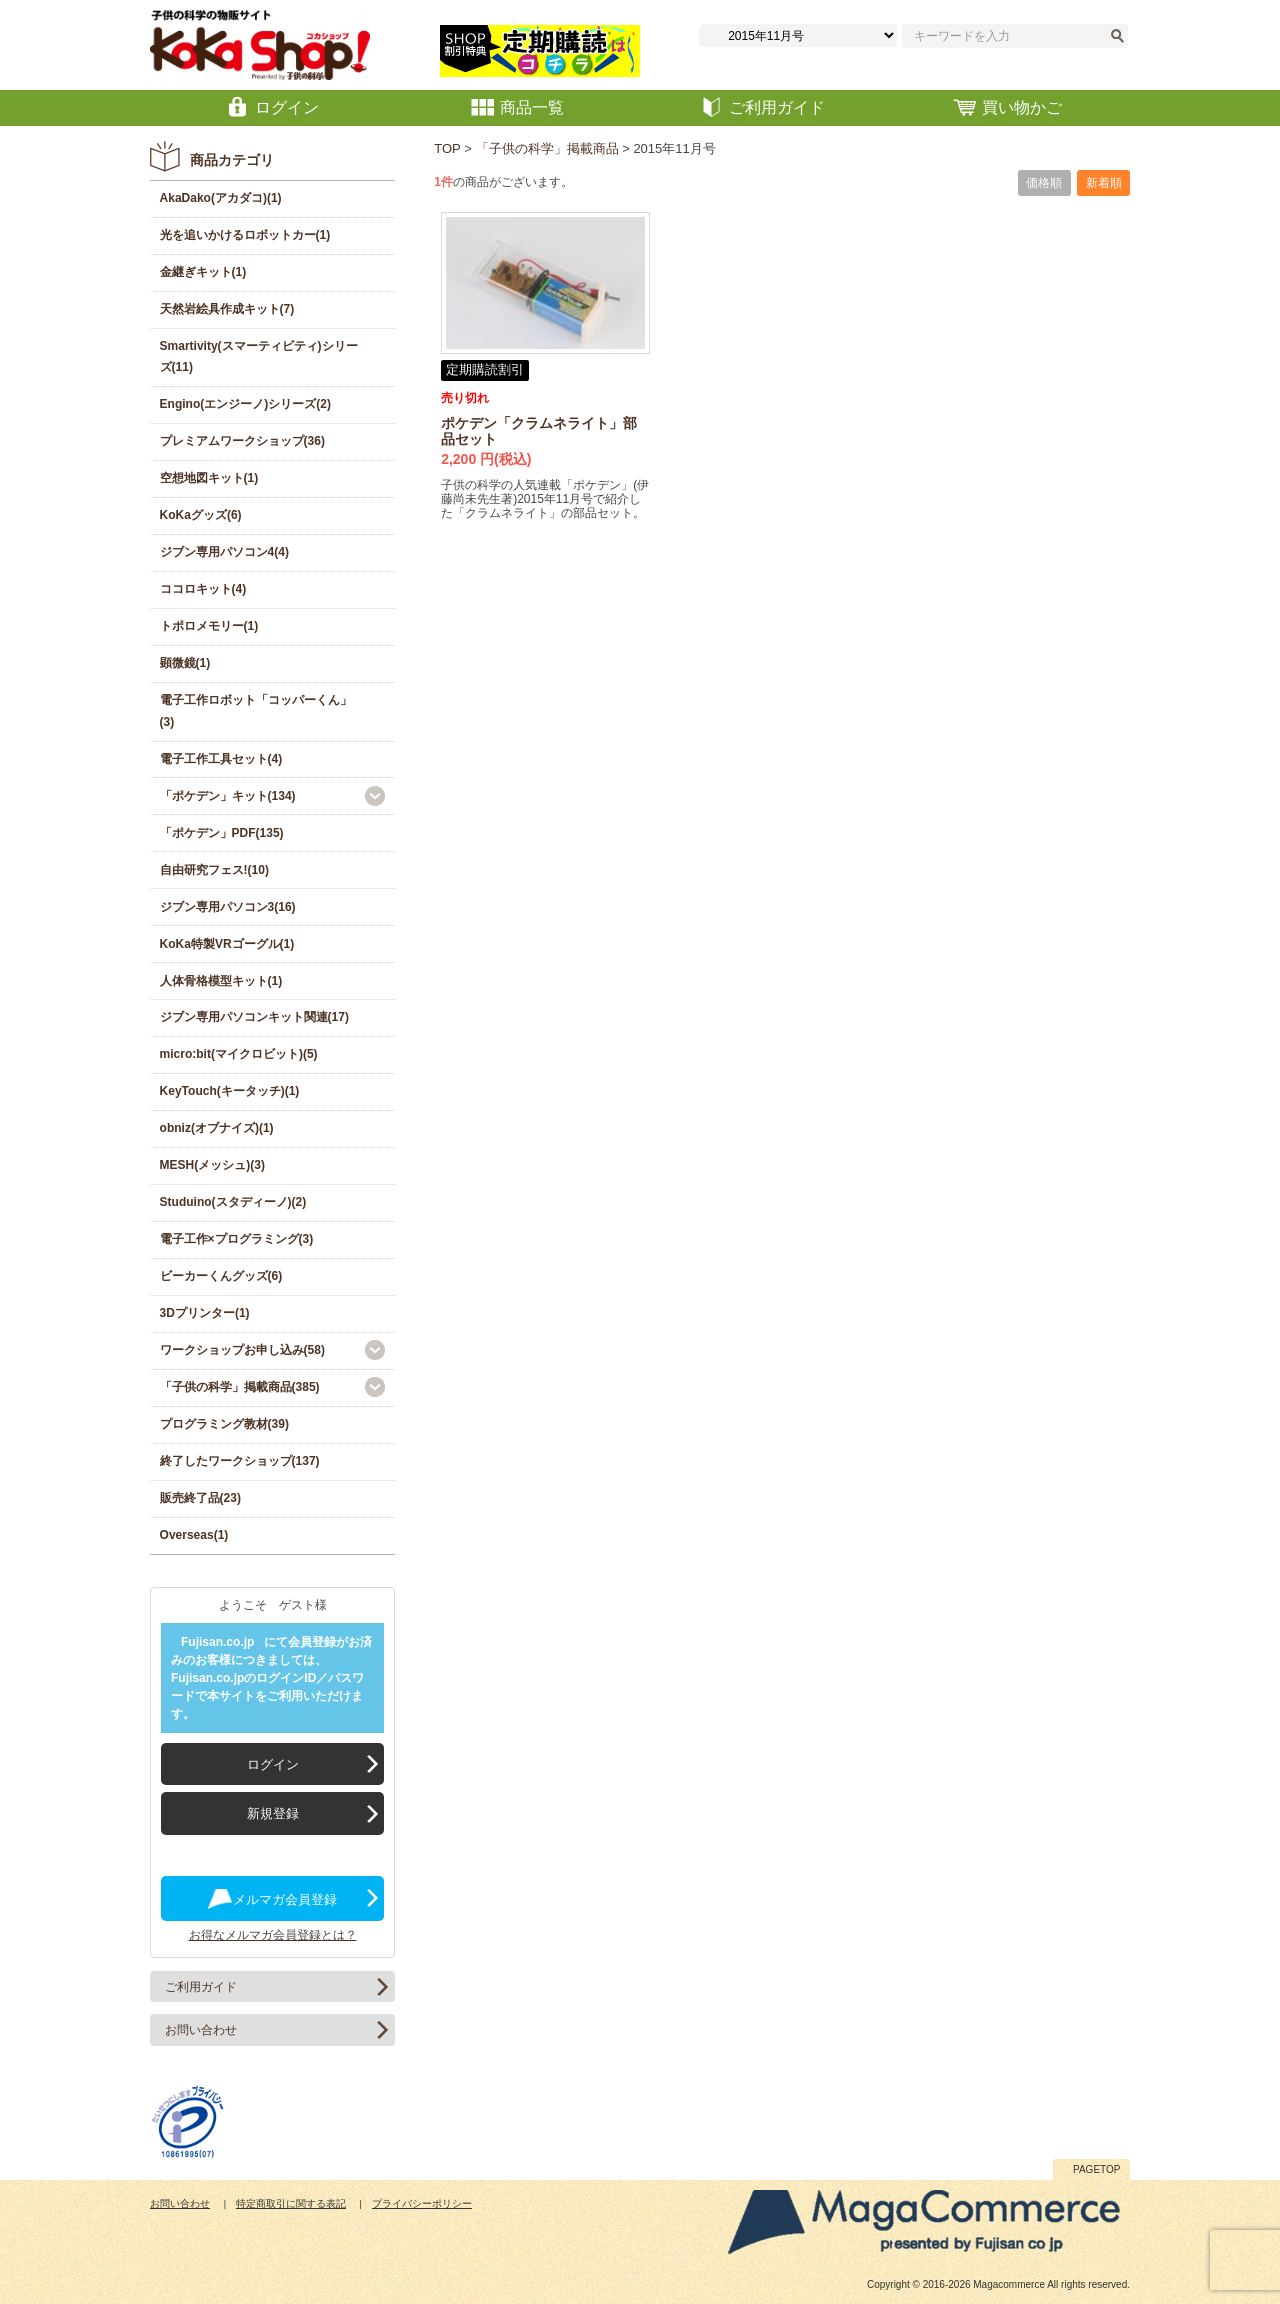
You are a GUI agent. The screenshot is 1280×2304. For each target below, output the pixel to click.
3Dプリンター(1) (205, 1313)
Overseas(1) (194, 1535)
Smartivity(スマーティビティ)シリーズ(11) (259, 357)
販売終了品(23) (200, 1498)
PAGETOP (1096, 2169)
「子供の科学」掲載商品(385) (240, 1387)
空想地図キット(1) (209, 478)
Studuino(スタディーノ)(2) (233, 1202)
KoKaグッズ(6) (201, 515)
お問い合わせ (201, 2030)
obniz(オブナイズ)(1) (217, 1128)
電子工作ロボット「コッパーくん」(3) (256, 711)
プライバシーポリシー (422, 2203)
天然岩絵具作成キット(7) (227, 309)
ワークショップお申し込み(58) (242, 1350)
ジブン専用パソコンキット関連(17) (254, 1017)
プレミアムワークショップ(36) (242, 441)
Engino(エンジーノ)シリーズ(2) (245, 404)
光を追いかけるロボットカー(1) (245, 235)
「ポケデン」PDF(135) (222, 833)
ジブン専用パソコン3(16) (228, 907)
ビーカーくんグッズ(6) (221, 1276)
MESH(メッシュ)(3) (212, 1165)
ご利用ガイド (201, 1987)
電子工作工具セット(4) (221, 759)
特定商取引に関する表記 (291, 2203)
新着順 (1104, 183)
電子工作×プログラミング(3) (237, 1239)
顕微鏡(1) (185, 663)
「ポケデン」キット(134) (228, 796)
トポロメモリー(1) (209, 626)
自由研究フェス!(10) (214, 870)
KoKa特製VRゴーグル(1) (227, 944)
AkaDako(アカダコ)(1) (221, 198)
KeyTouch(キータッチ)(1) (230, 1091)
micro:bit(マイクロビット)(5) (239, 1054)
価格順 (1044, 183)
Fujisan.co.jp (217, 1642)
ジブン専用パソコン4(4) (224, 552)
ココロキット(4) (203, 589)
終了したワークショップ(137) (240, 1461)
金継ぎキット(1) (203, 272)
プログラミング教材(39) (224, 1424)
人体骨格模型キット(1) (221, 981)
